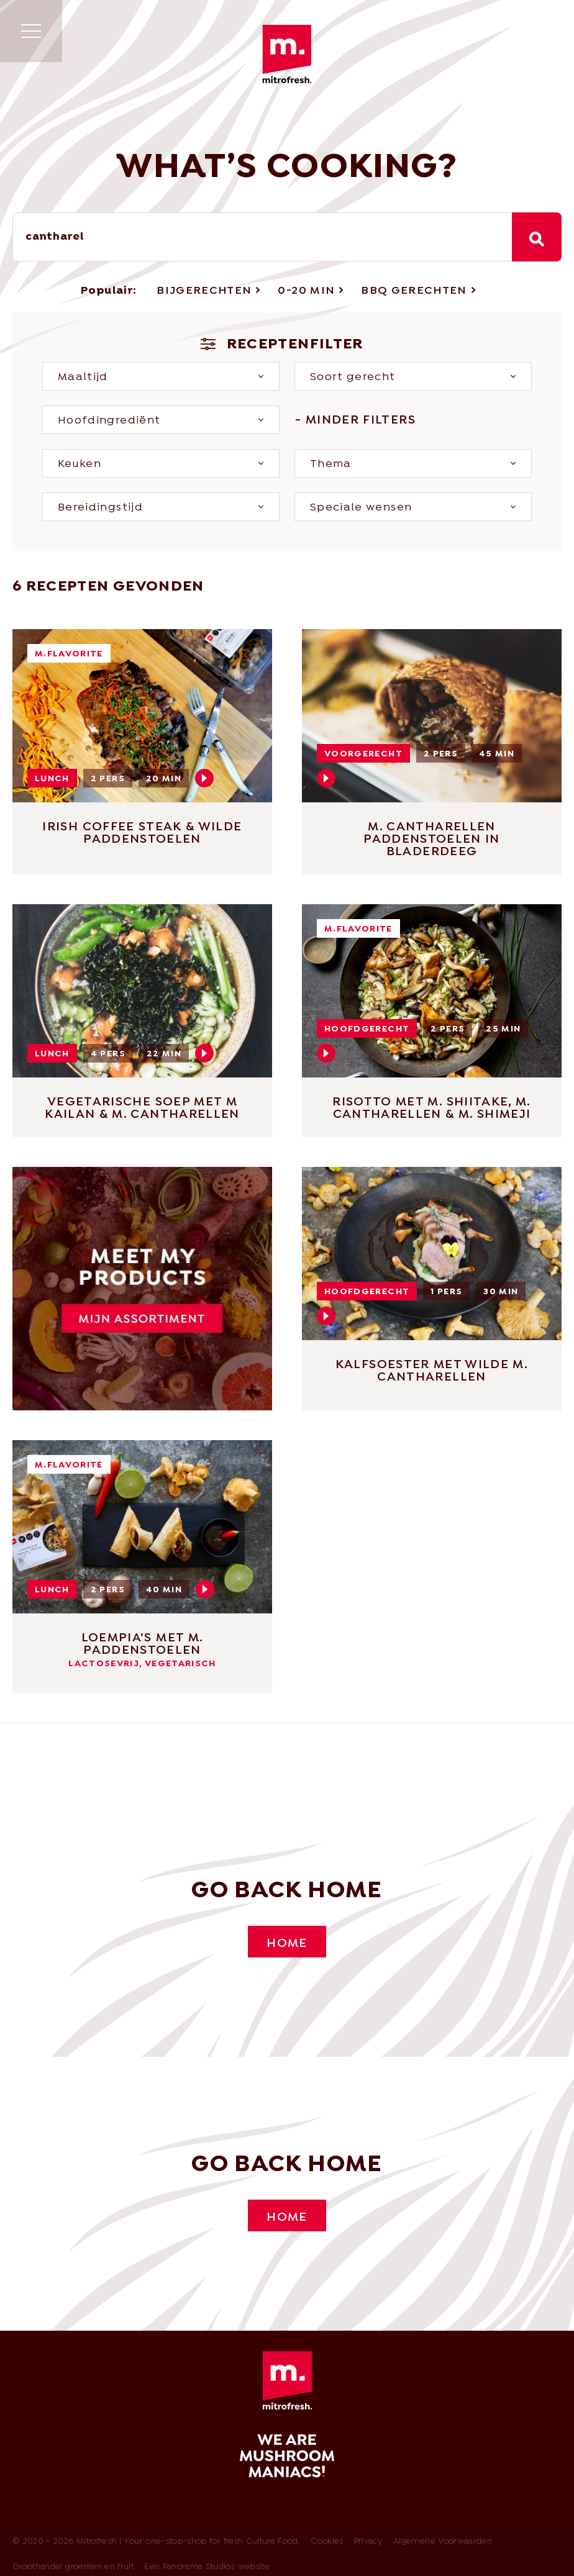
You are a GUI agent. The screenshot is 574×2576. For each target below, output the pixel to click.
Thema (331, 464)
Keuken (79, 464)
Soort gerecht (353, 377)
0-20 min (306, 291)
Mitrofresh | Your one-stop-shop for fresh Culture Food (287, 54)
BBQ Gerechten (414, 291)
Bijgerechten (204, 291)
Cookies (327, 2542)
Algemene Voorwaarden (442, 2542)
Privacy (368, 2542)
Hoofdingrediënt (109, 421)
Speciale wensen (361, 508)
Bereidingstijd (100, 508)
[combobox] (262, 237)
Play (204, 778)
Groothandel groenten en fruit (73, 2568)
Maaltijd (83, 377)
